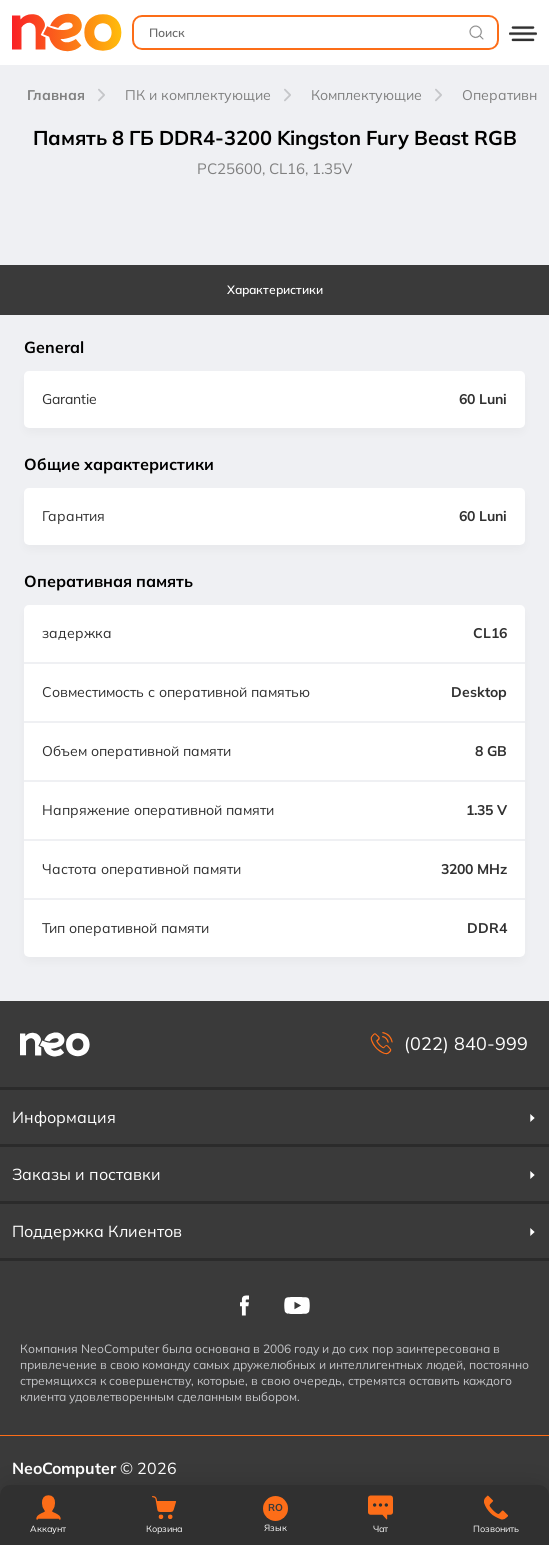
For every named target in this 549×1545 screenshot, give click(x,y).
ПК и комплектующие (198, 95)
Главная (56, 95)
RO (275, 1508)
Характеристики (275, 289)
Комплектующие (366, 95)
